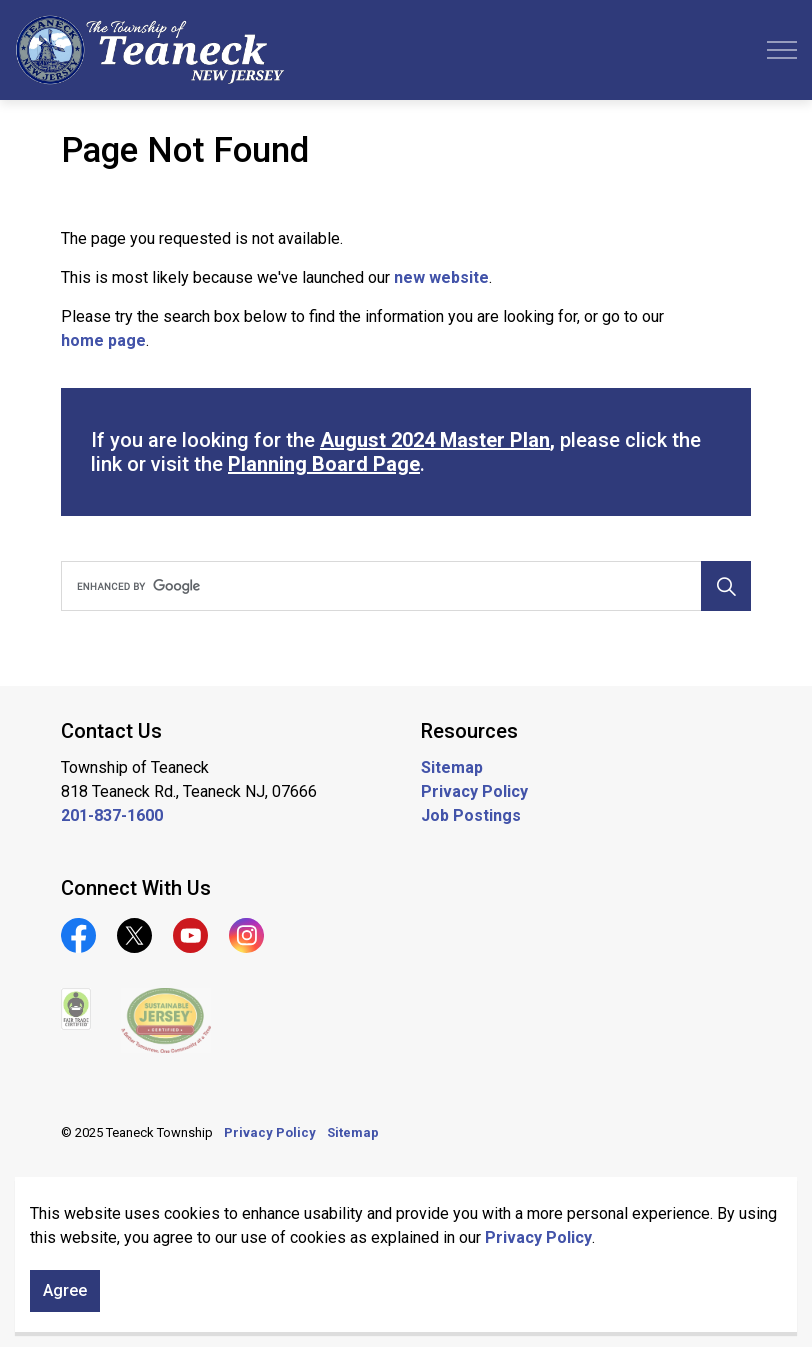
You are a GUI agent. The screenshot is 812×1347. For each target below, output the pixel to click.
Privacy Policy (538, 1256)
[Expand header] (782, 50)
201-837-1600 (112, 815)
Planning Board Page (324, 464)
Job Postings (471, 815)
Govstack (153, 1191)
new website (441, 277)
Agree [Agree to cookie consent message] (65, 1310)
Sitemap (452, 767)
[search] (402, 586)
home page (103, 340)
